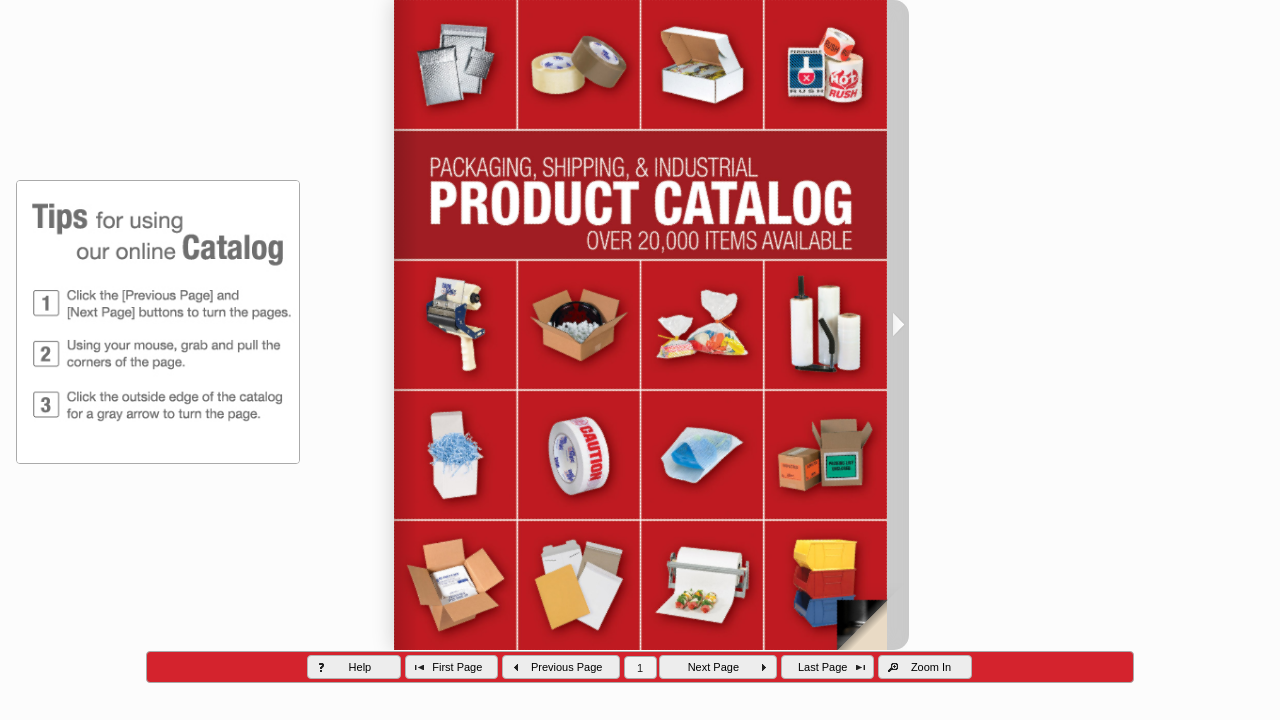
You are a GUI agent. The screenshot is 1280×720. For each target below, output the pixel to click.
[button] (354, 667)
